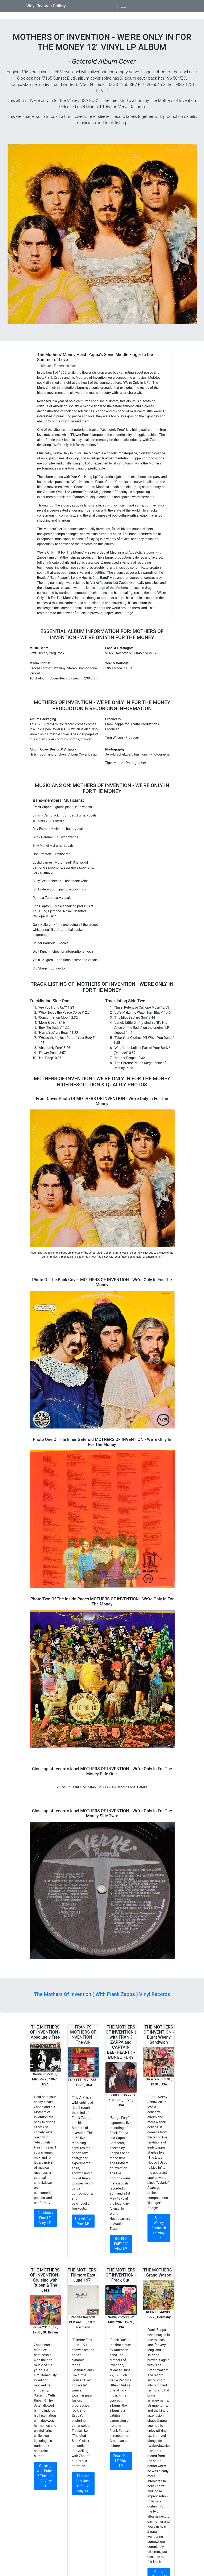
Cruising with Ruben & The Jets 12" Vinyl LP (45, 2476)
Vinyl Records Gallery (46, 5)
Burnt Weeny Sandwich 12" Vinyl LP (158, 2228)
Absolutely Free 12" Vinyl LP (45, 2218)
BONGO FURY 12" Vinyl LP (121, 2244)
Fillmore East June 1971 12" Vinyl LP (83, 2483)
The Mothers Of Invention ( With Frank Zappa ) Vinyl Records (102, 1994)
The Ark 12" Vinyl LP (83, 2220)
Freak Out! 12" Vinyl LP (120, 2461)
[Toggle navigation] (123, 6)
